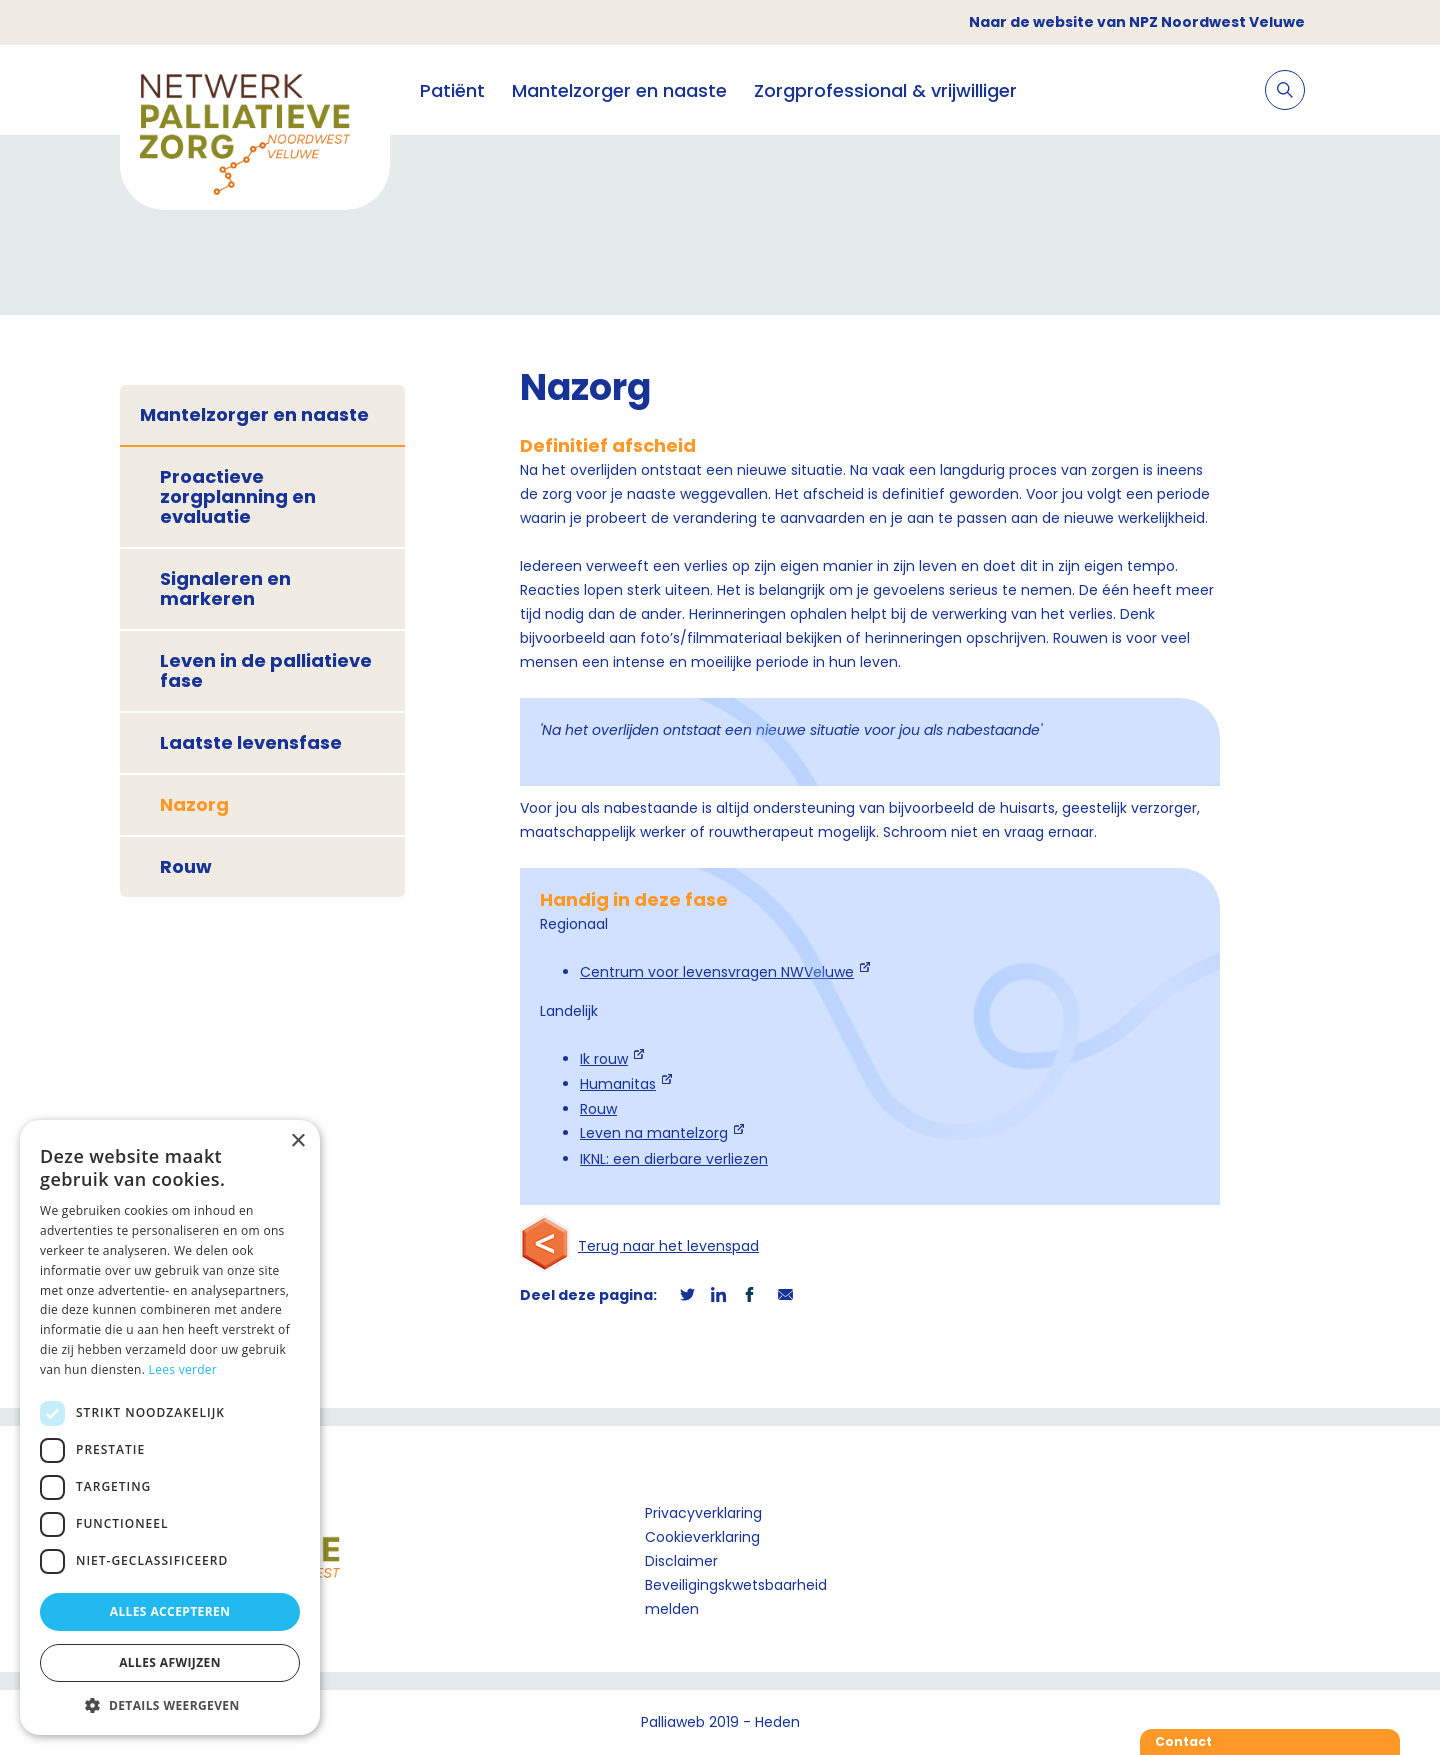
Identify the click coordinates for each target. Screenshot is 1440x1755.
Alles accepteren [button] (170, 1611)
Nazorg (194, 804)
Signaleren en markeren (225, 588)
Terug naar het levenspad (668, 1246)
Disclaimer (681, 1561)
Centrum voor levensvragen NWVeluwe (717, 972)
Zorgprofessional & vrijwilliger (885, 90)
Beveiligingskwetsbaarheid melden (736, 1597)
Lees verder (183, 1369)
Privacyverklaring (703, 1513)
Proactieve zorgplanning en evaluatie (238, 496)
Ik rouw (604, 1059)
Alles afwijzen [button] (170, 1662)
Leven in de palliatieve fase (266, 670)
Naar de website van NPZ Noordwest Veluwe (1137, 22)
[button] (170, 1705)
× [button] (297, 1141)
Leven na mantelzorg (654, 1133)
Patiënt (452, 90)
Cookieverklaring (702, 1537)
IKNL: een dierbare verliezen (674, 1159)
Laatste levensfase (251, 742)
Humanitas (618, 1084)
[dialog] (170, 1427)
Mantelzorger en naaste (619, 90)
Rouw (186, 866)
